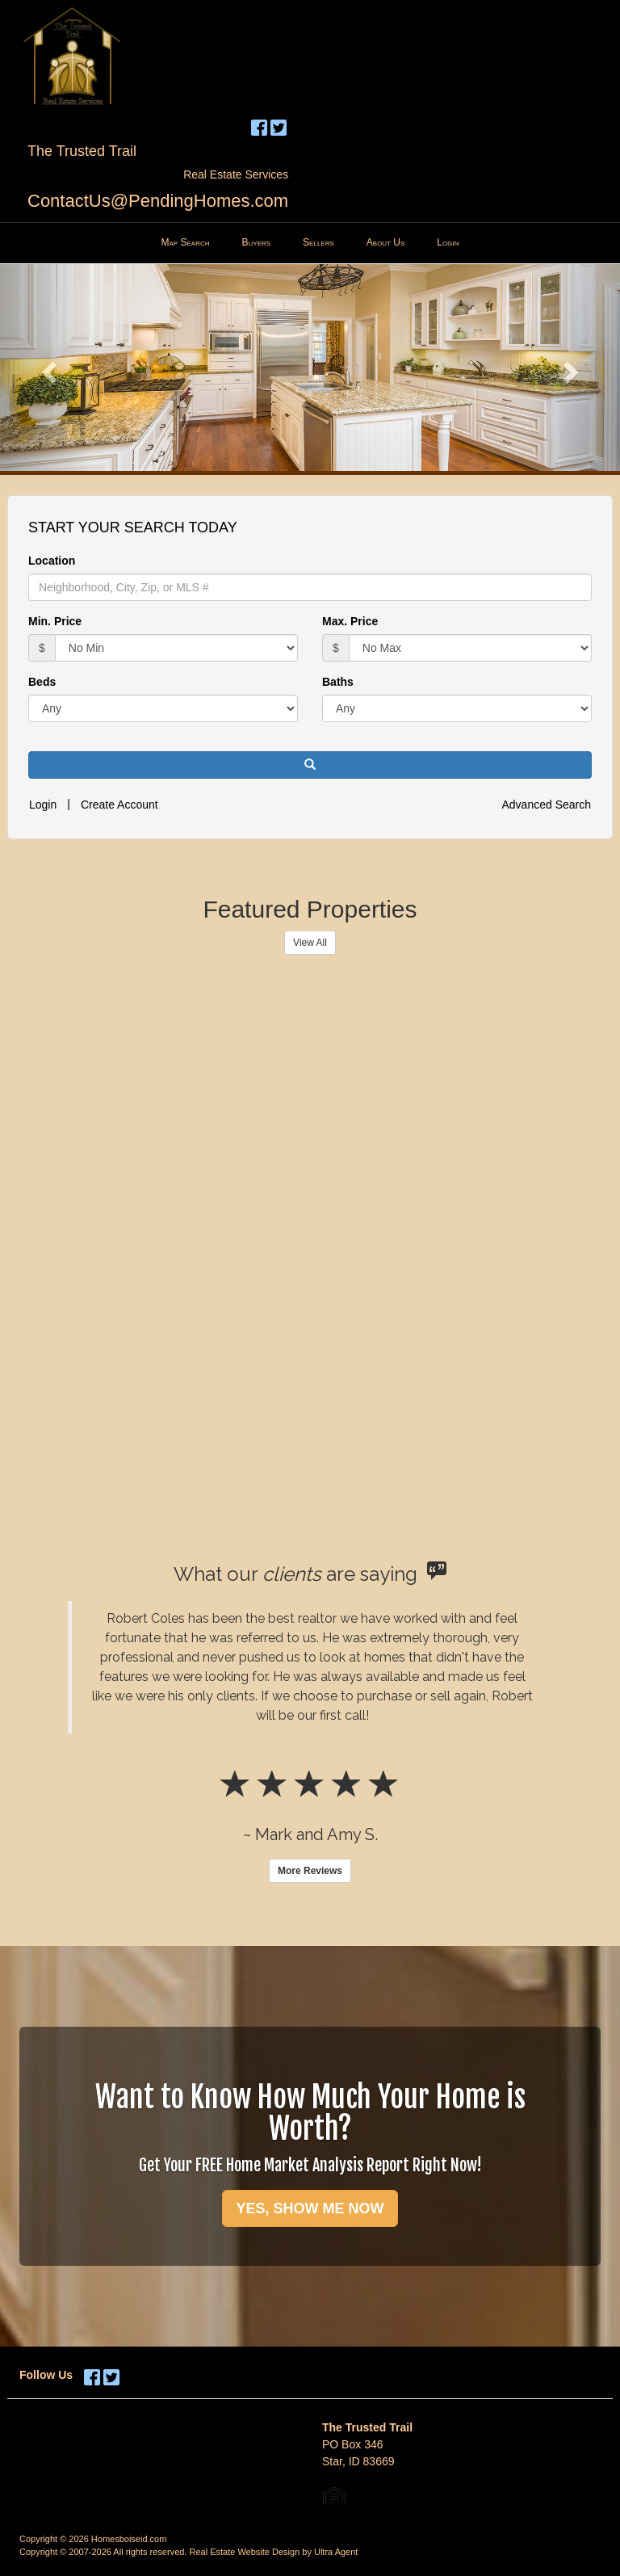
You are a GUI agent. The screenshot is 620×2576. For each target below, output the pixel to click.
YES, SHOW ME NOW (309, 2208)
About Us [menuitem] (386, 242)
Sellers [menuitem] (318, 242)
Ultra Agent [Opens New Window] (336, 2552)
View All (310, 942)
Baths (338, 681)
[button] (46, 367)
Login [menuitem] (448, 242)
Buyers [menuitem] (256, 242)
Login (43, 804)
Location (51, 560)
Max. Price (350, 621)
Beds (42, 681)
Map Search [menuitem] (185, 242)
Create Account (119, 804)
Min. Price (55, 621)
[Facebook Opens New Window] (259, 125)
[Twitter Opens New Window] (278, 125)
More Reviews (310, 1870)
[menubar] (310, 243)
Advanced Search (546, 804)
